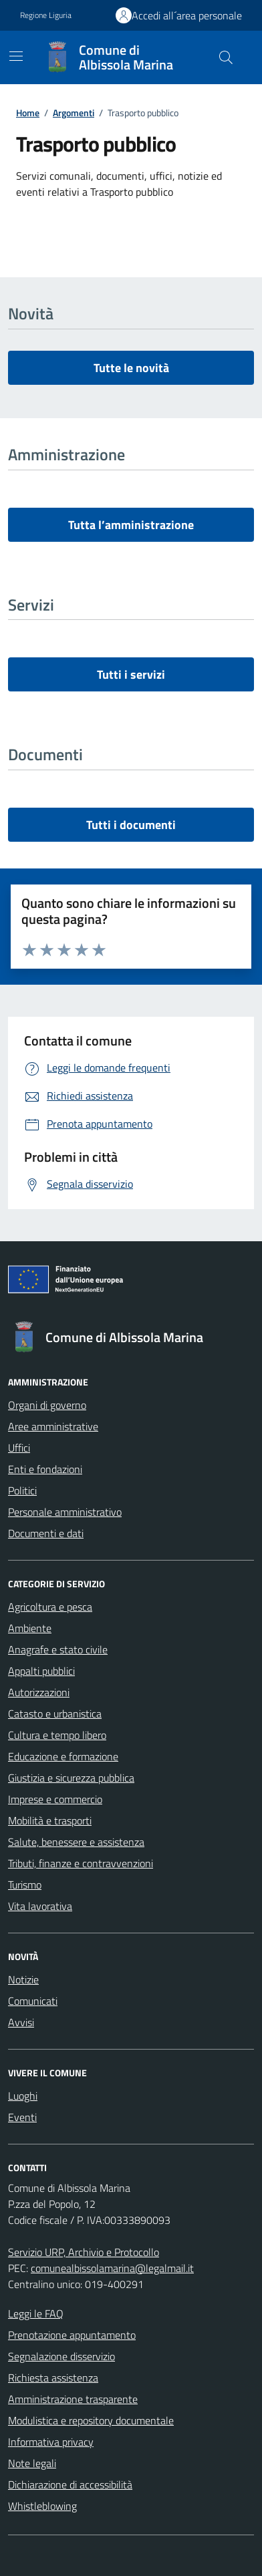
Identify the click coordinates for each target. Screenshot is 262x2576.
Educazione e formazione (63, 1756)
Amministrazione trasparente (73, 2399)
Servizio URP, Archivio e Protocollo (83, 2252)
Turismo (24, 1885)
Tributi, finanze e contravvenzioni (80, 1863)
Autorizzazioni (39, 1692)
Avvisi (21, 2022)
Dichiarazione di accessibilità (70, 2484)
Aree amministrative (53, 1426)
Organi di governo (47, 1405)
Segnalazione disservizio (61, 2356)
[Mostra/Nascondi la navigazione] (16, 56)
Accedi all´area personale (187, 15)
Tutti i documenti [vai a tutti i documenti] (131, 825)
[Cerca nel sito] (226, 57)
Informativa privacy (51, 2442)
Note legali (32, 2463)
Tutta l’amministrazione (131, 525)
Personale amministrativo (65, 1512)
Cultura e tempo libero (57, 1735)
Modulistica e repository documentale (91, 2420)
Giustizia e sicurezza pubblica (71, 1778)
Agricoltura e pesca (50, 1607)
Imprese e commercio (55, 1799)
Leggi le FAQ (35, 2313)
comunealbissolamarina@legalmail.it (112, 2268)
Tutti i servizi (131, 674)
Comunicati (32, 2001)
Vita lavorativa (40, 1906)
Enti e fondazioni (45, 1469)
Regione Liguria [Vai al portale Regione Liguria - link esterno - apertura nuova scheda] (46, 15)
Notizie (23, 1979)
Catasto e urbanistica (55, 1714)
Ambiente (29, 1628)
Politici (22, 1490)
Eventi (22, 2117)
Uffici (19, 1448)
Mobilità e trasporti (50, 1820)
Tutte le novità (131, 368)
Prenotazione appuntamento (72, 2335)
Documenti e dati (46, 1533)
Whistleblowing (42, 2506)
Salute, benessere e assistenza (76, 1842)
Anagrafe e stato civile (58, 1649)
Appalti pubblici (41, 1671)
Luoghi (22, 2096)
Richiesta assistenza (53, 2378)
